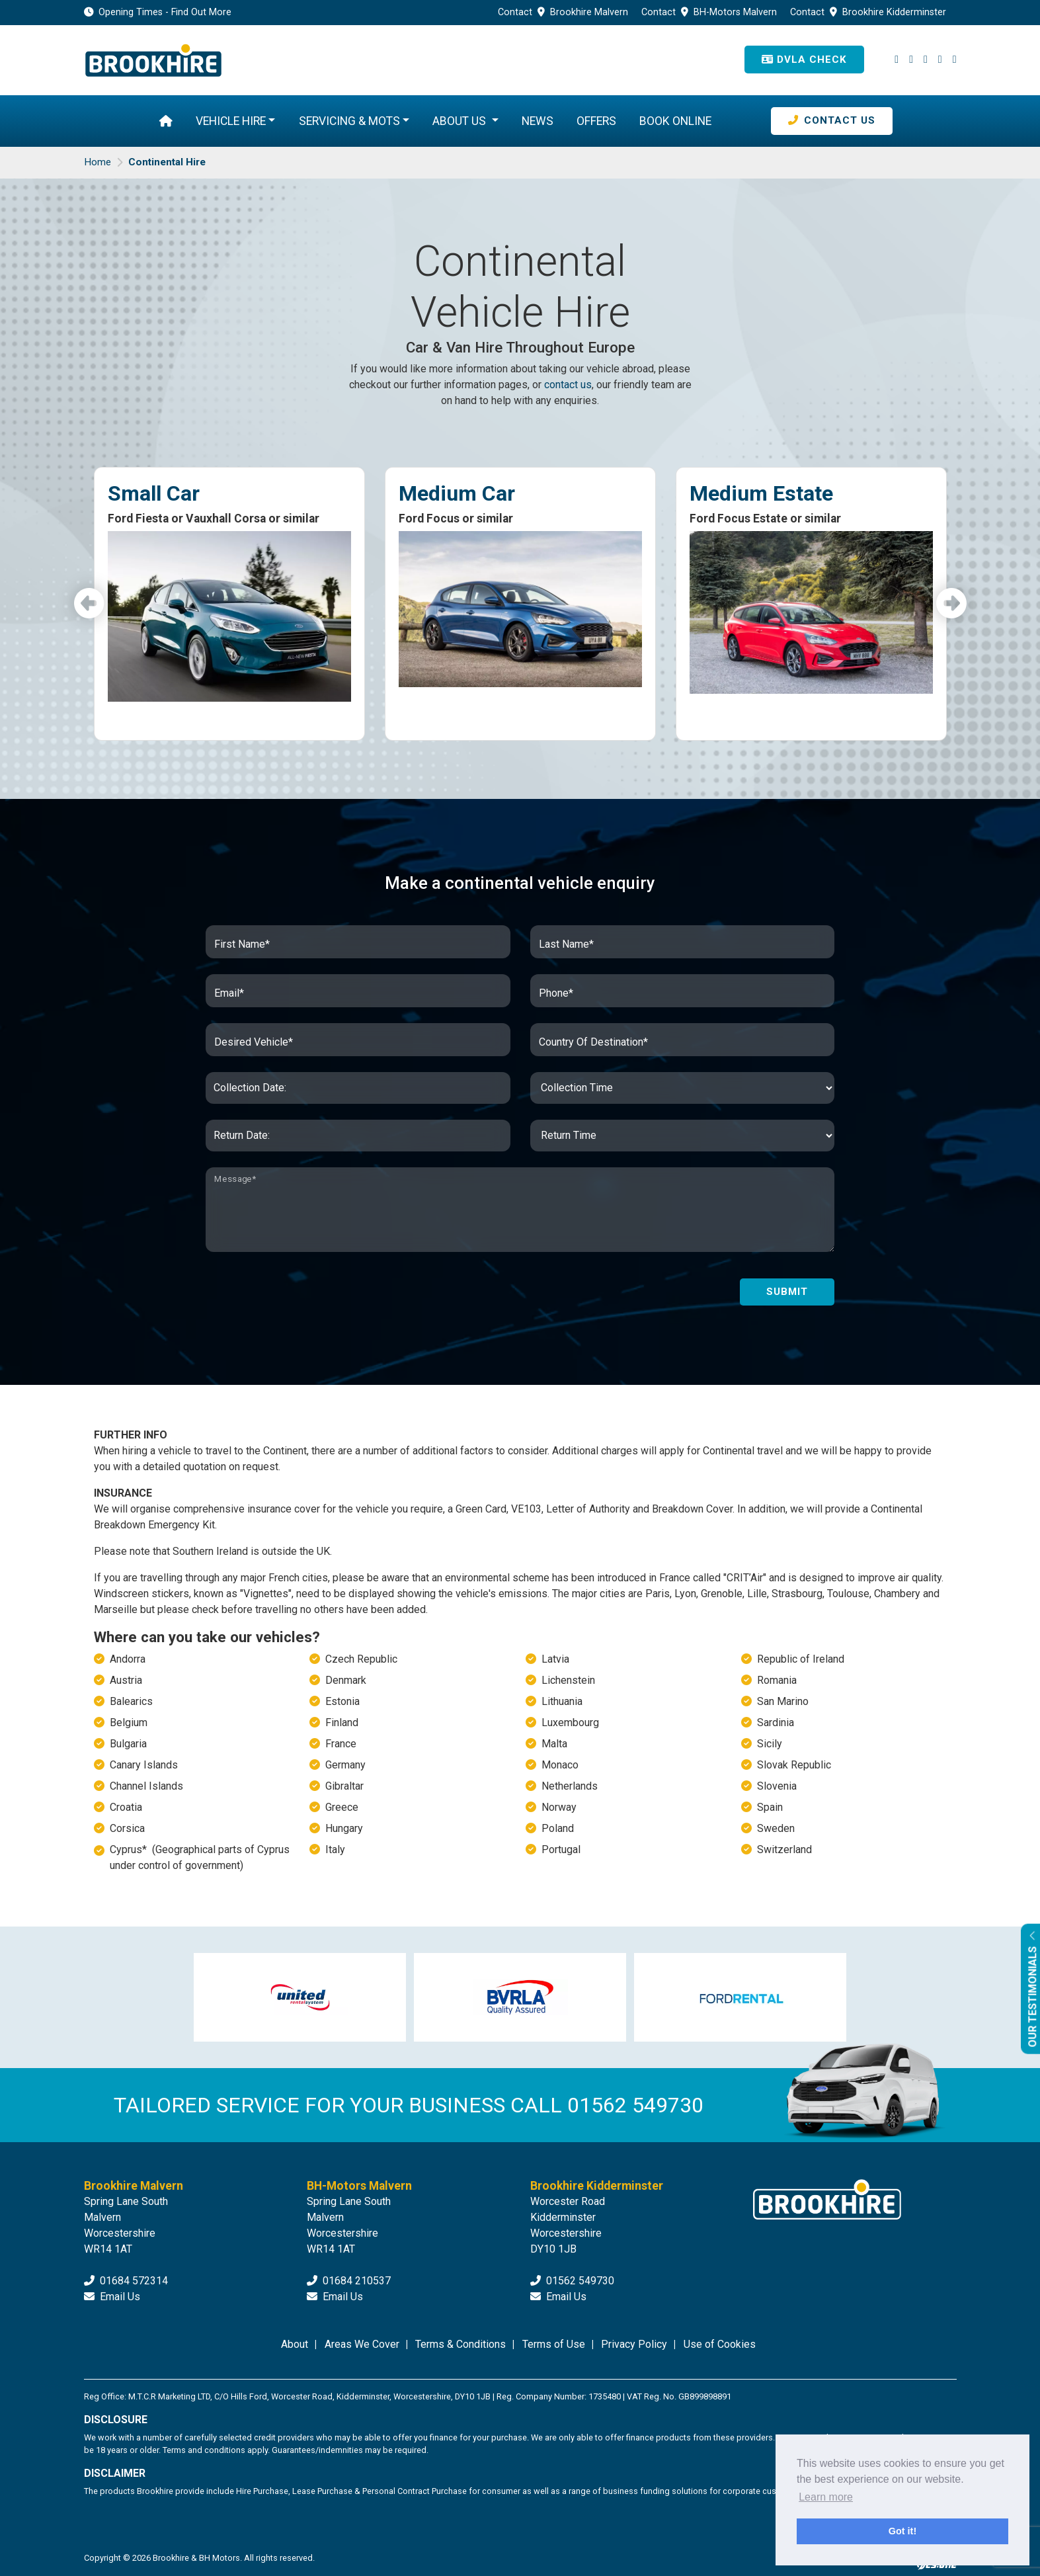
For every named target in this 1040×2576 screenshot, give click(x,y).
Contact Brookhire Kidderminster (868, 12)
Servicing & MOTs (349, 121)
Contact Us (831, 120)
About (294, 2344)
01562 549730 (572, 2280)
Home (97, 162)
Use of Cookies (720, 2344)
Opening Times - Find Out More (157, 12)
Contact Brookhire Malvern (564, 12)
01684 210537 (349, 2280)
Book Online (675, 121)
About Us (460, 121)
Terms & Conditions (460, 2344)
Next (951, 604)
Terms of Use (553, 2344)
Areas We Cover (362, 2344)
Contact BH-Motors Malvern (710, 12)
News (537, 121)
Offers (596, 121)
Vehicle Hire (231, 121)
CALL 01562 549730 (606, 2105)
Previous (89, 604)
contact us (568, 384)
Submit (787, 1292)
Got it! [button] (902, 2531)
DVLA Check (804, 59)
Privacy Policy (634, 2344)
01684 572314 (126, 2280)
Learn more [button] (826, 2497)
